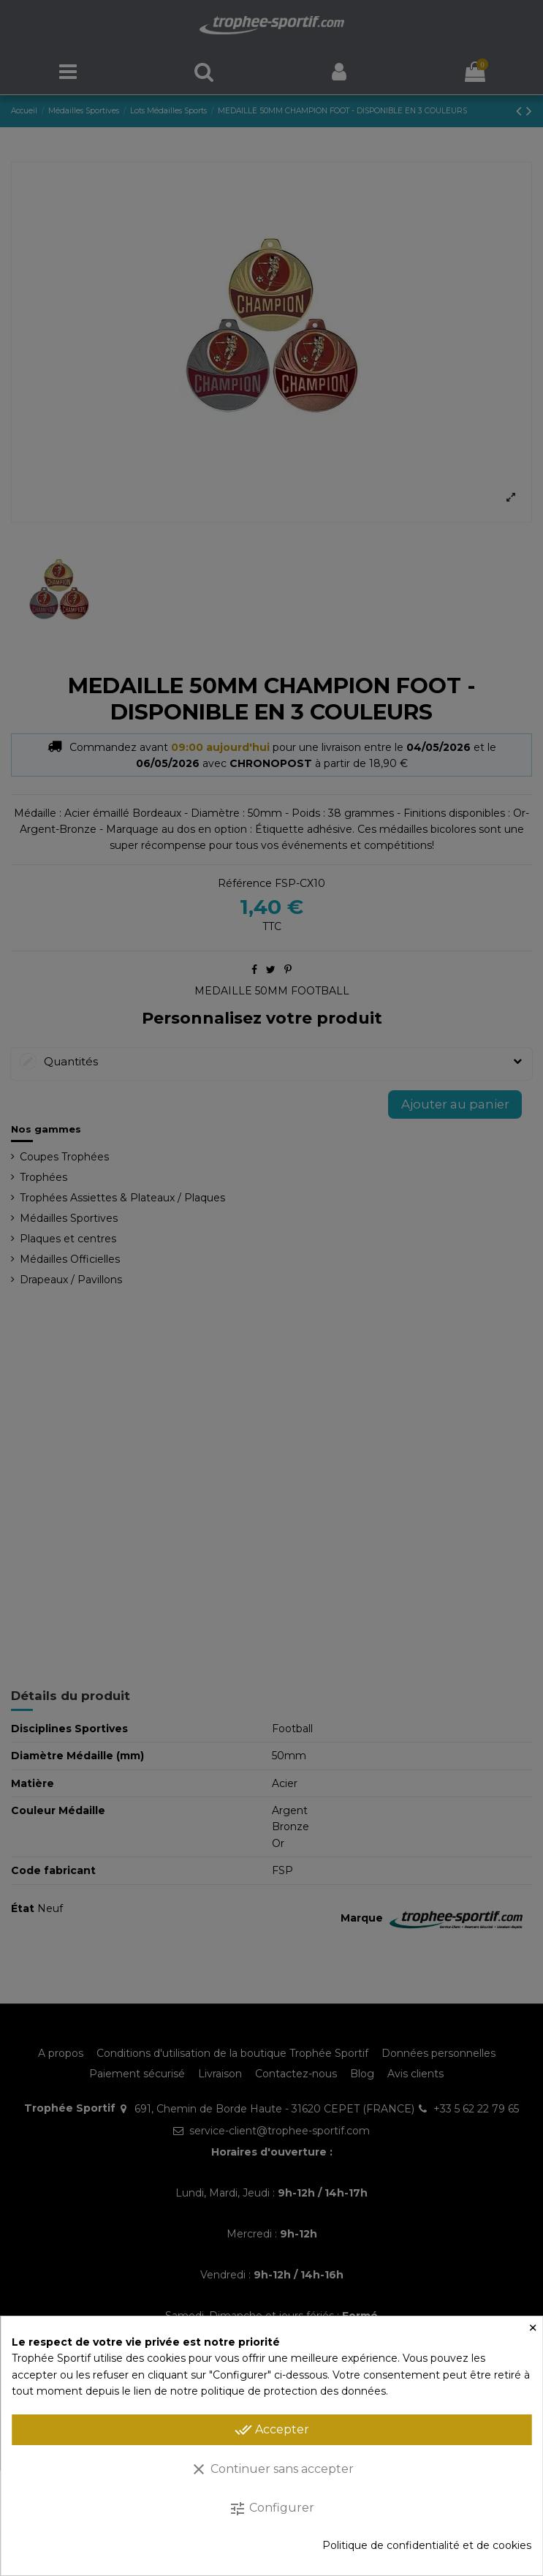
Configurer (271, 2509)
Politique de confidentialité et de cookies (426, 2545)
